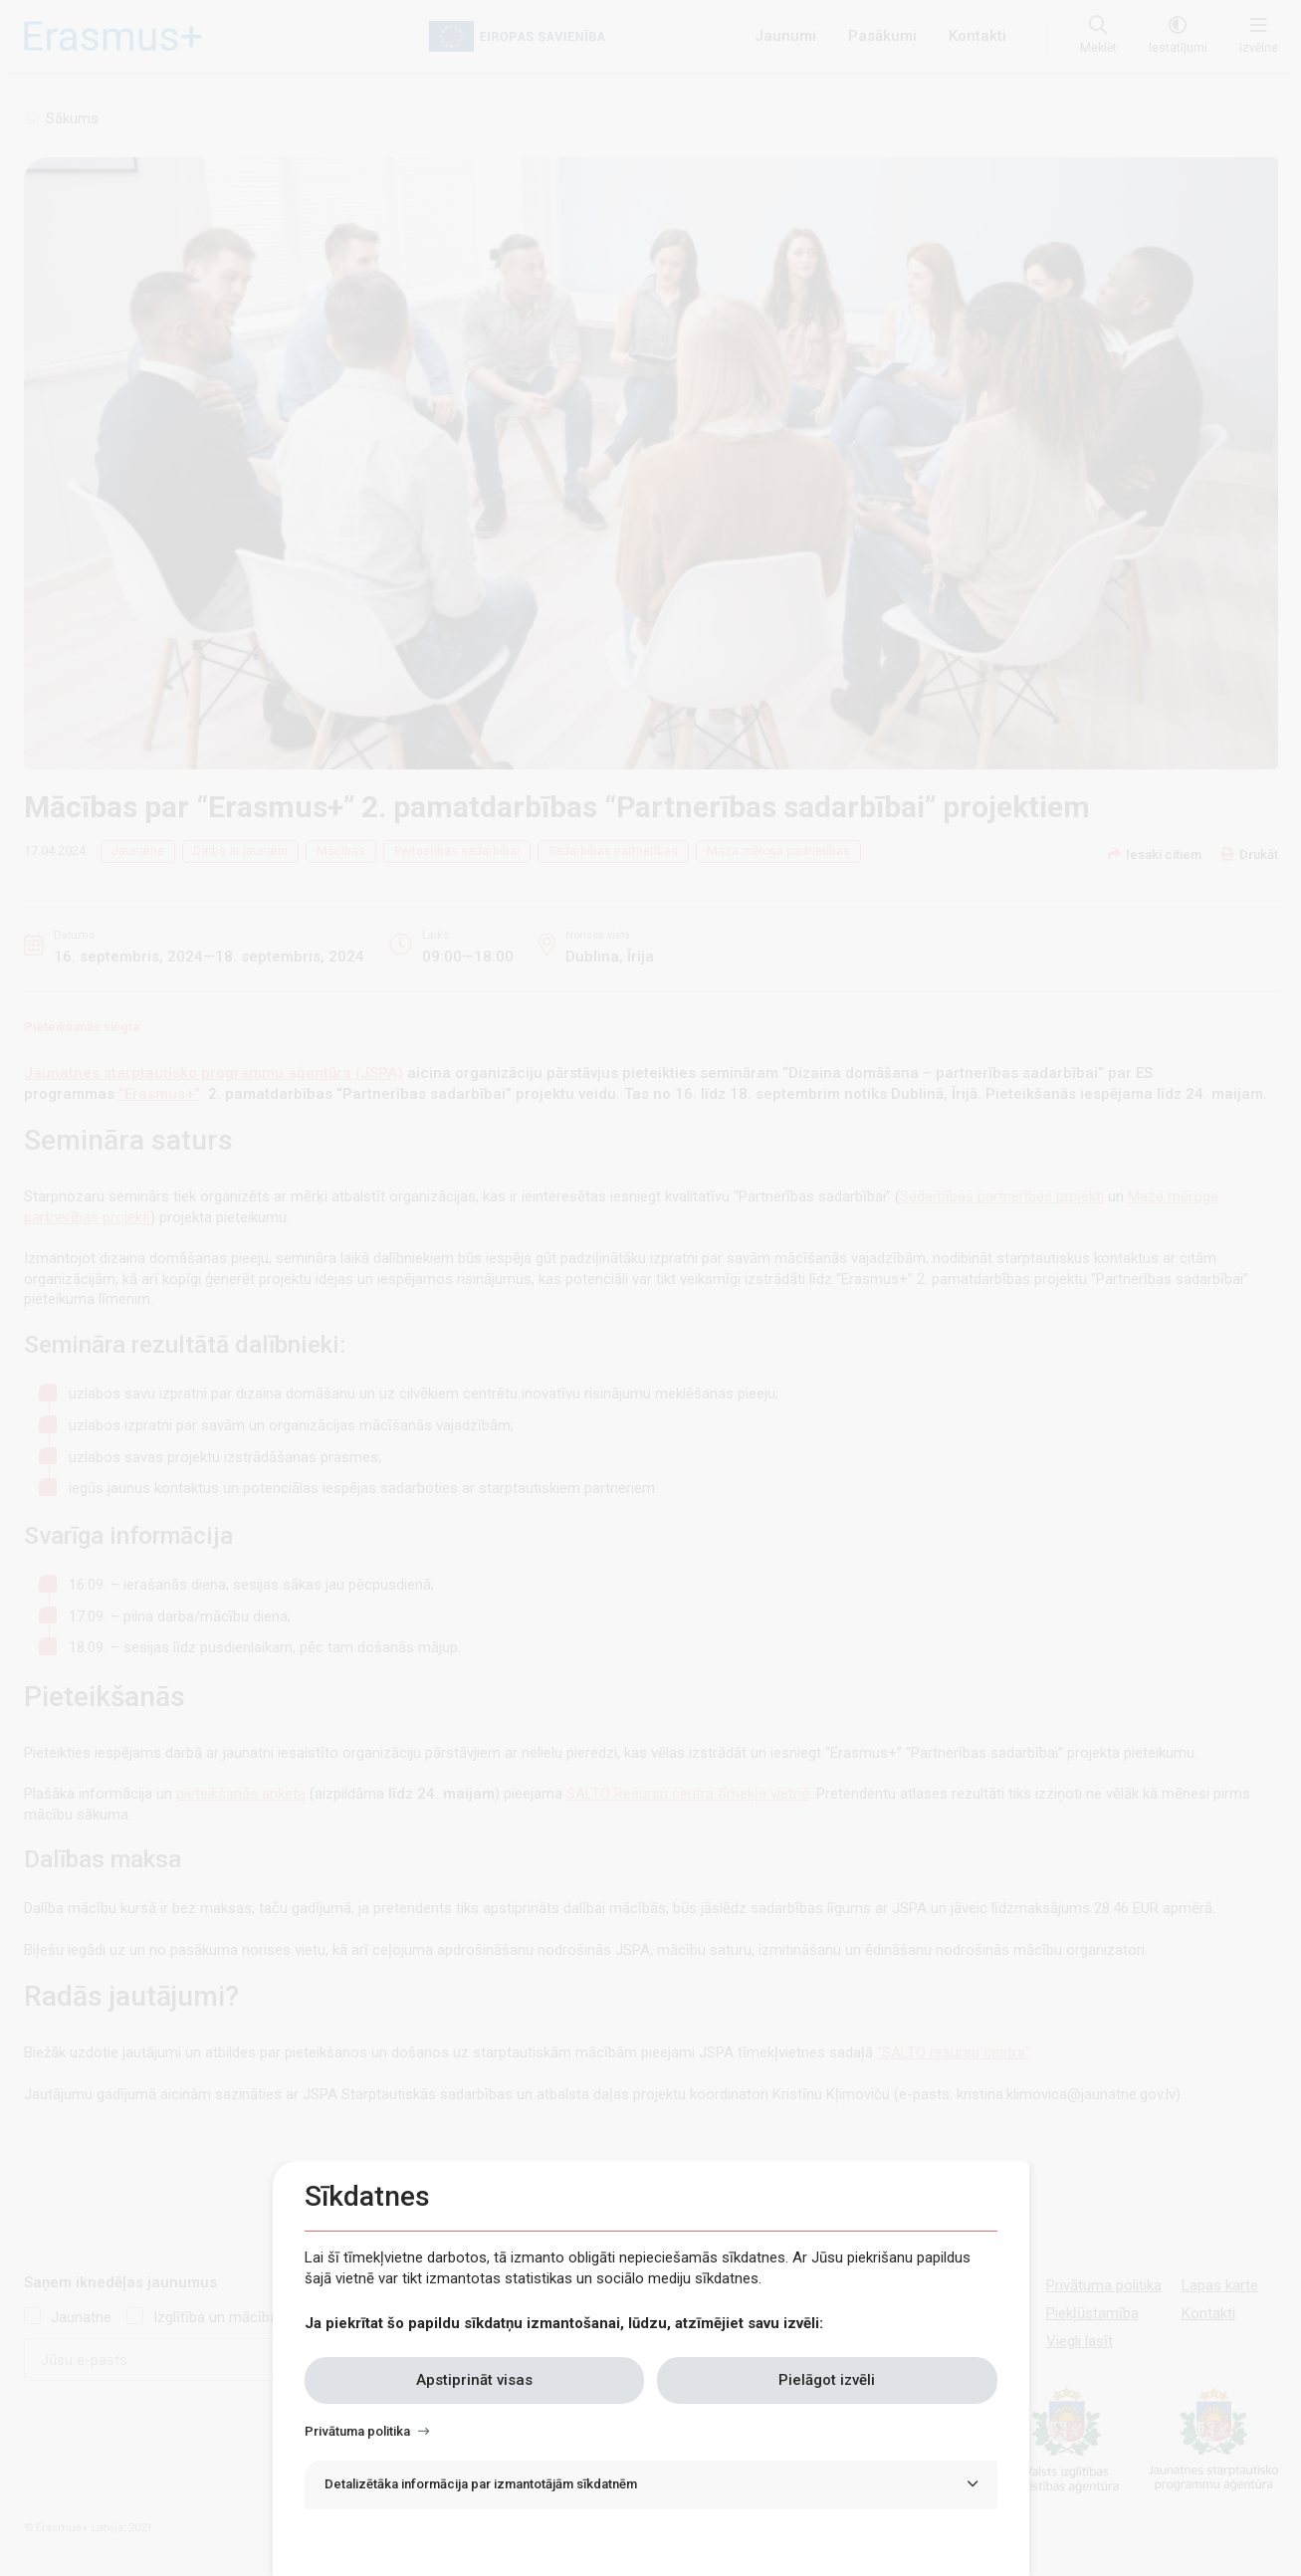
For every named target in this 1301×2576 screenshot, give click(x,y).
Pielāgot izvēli (826, 2380)
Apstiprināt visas (474, 2380)
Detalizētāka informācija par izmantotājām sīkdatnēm (481, 2483)
